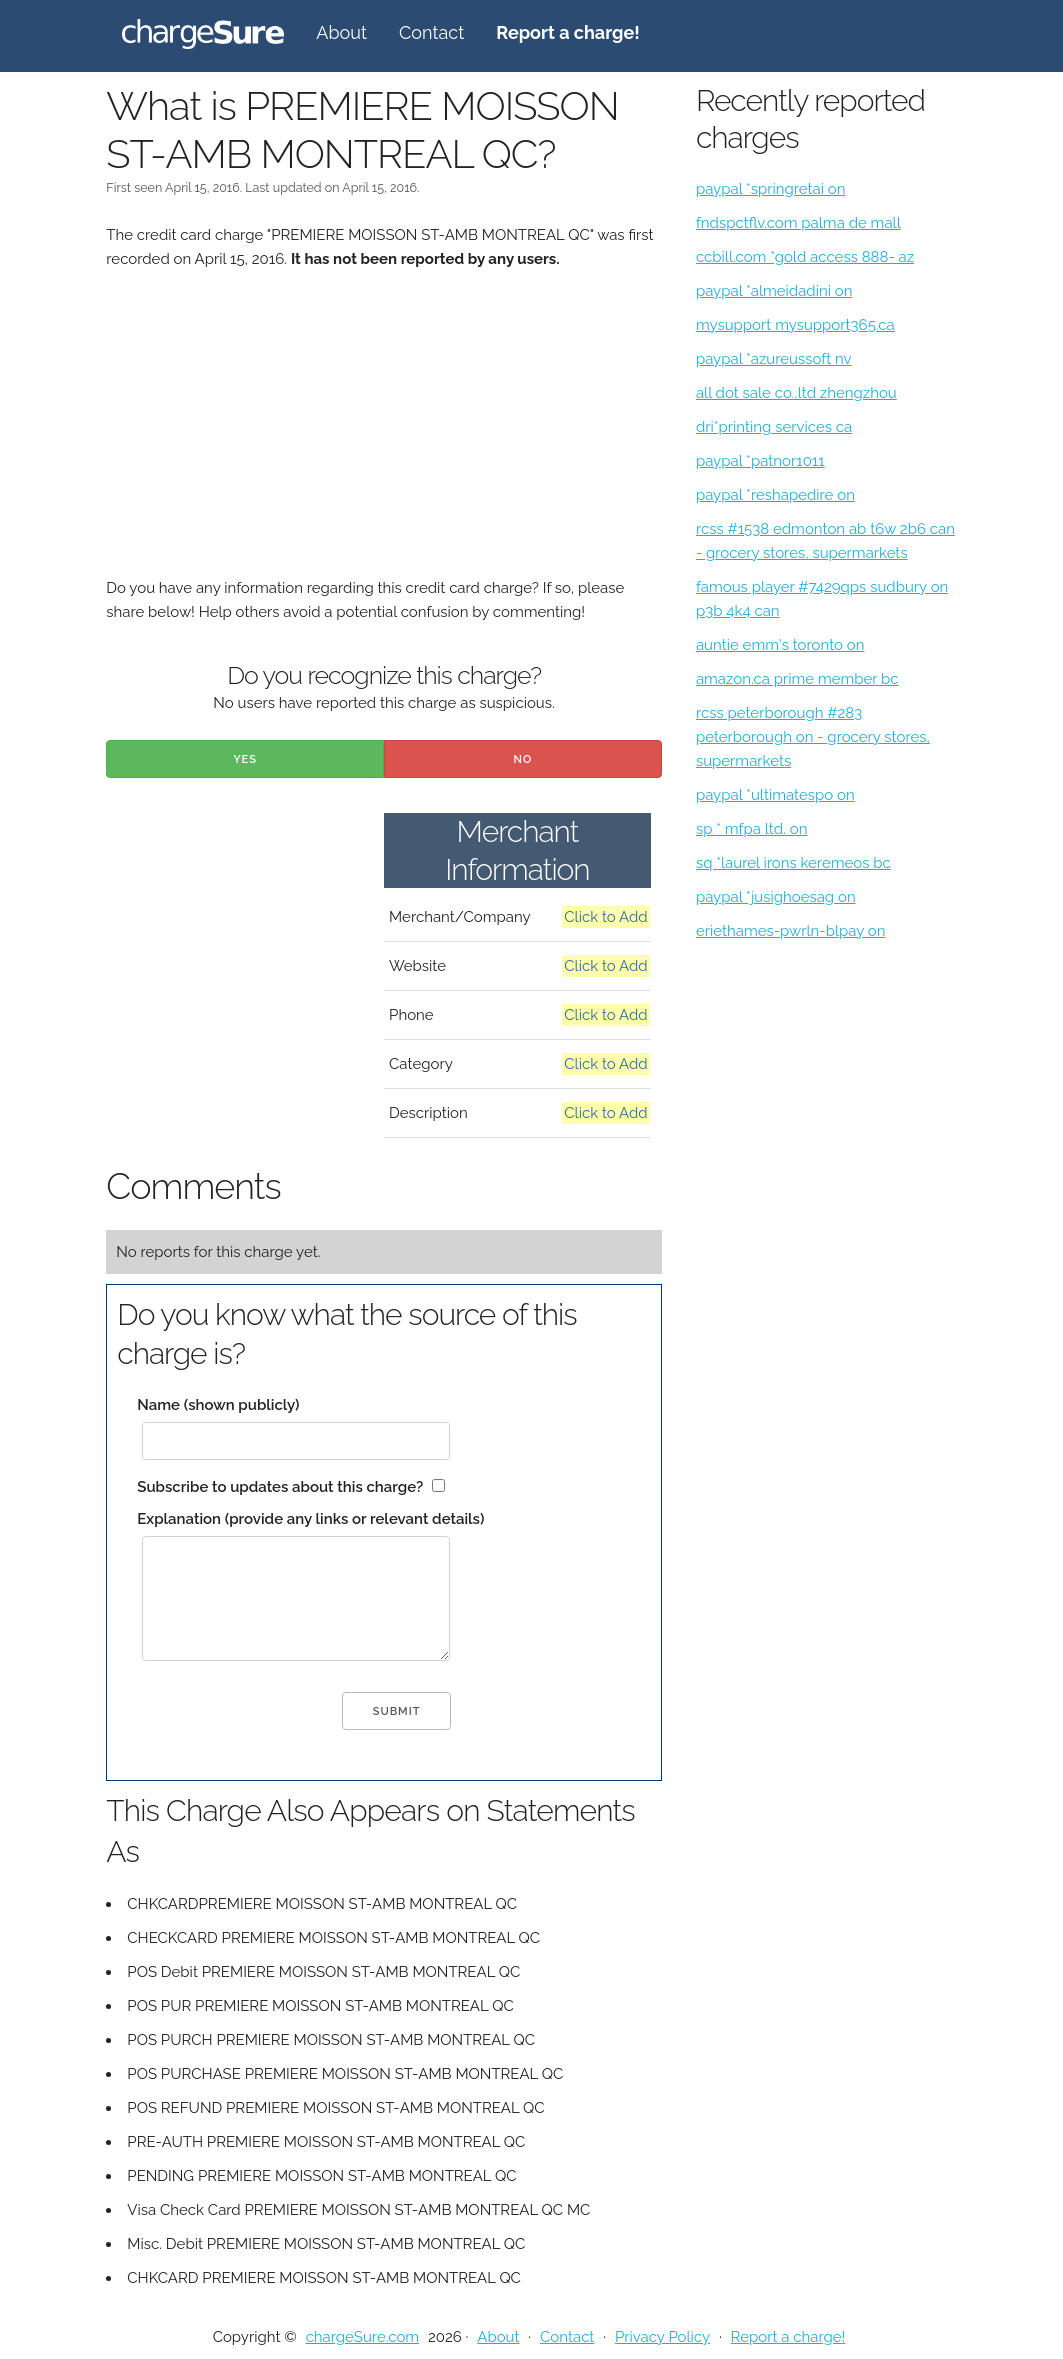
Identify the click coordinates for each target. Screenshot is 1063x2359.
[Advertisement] (384, 436)
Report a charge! (788, 2337)
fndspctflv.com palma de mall (798, 223)
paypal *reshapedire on (775, 495)
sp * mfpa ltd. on (752, 829)
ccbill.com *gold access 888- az (805, 257)
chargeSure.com (362, 2337)
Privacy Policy (662, 2337)
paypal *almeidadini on (774, 291)
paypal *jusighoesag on (776, 897)
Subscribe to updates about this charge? (280, 1487)
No (523, 759)
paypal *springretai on (771, 189)
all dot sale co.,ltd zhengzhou (796, 393)
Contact (431, 32)
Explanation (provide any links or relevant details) (310, 1519)
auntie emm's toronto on (780, 645)
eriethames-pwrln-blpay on (791, 931)
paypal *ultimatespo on (775, 795)
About (341, 32)
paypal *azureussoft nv (774, 359)
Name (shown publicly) (218, 1405)
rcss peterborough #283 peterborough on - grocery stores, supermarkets (813, 737)
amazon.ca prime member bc (797, 679)
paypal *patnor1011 (760, 461)
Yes (245, 759)
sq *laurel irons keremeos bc (793, 863)
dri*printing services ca (774, 427)
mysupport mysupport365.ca (795, 325)
